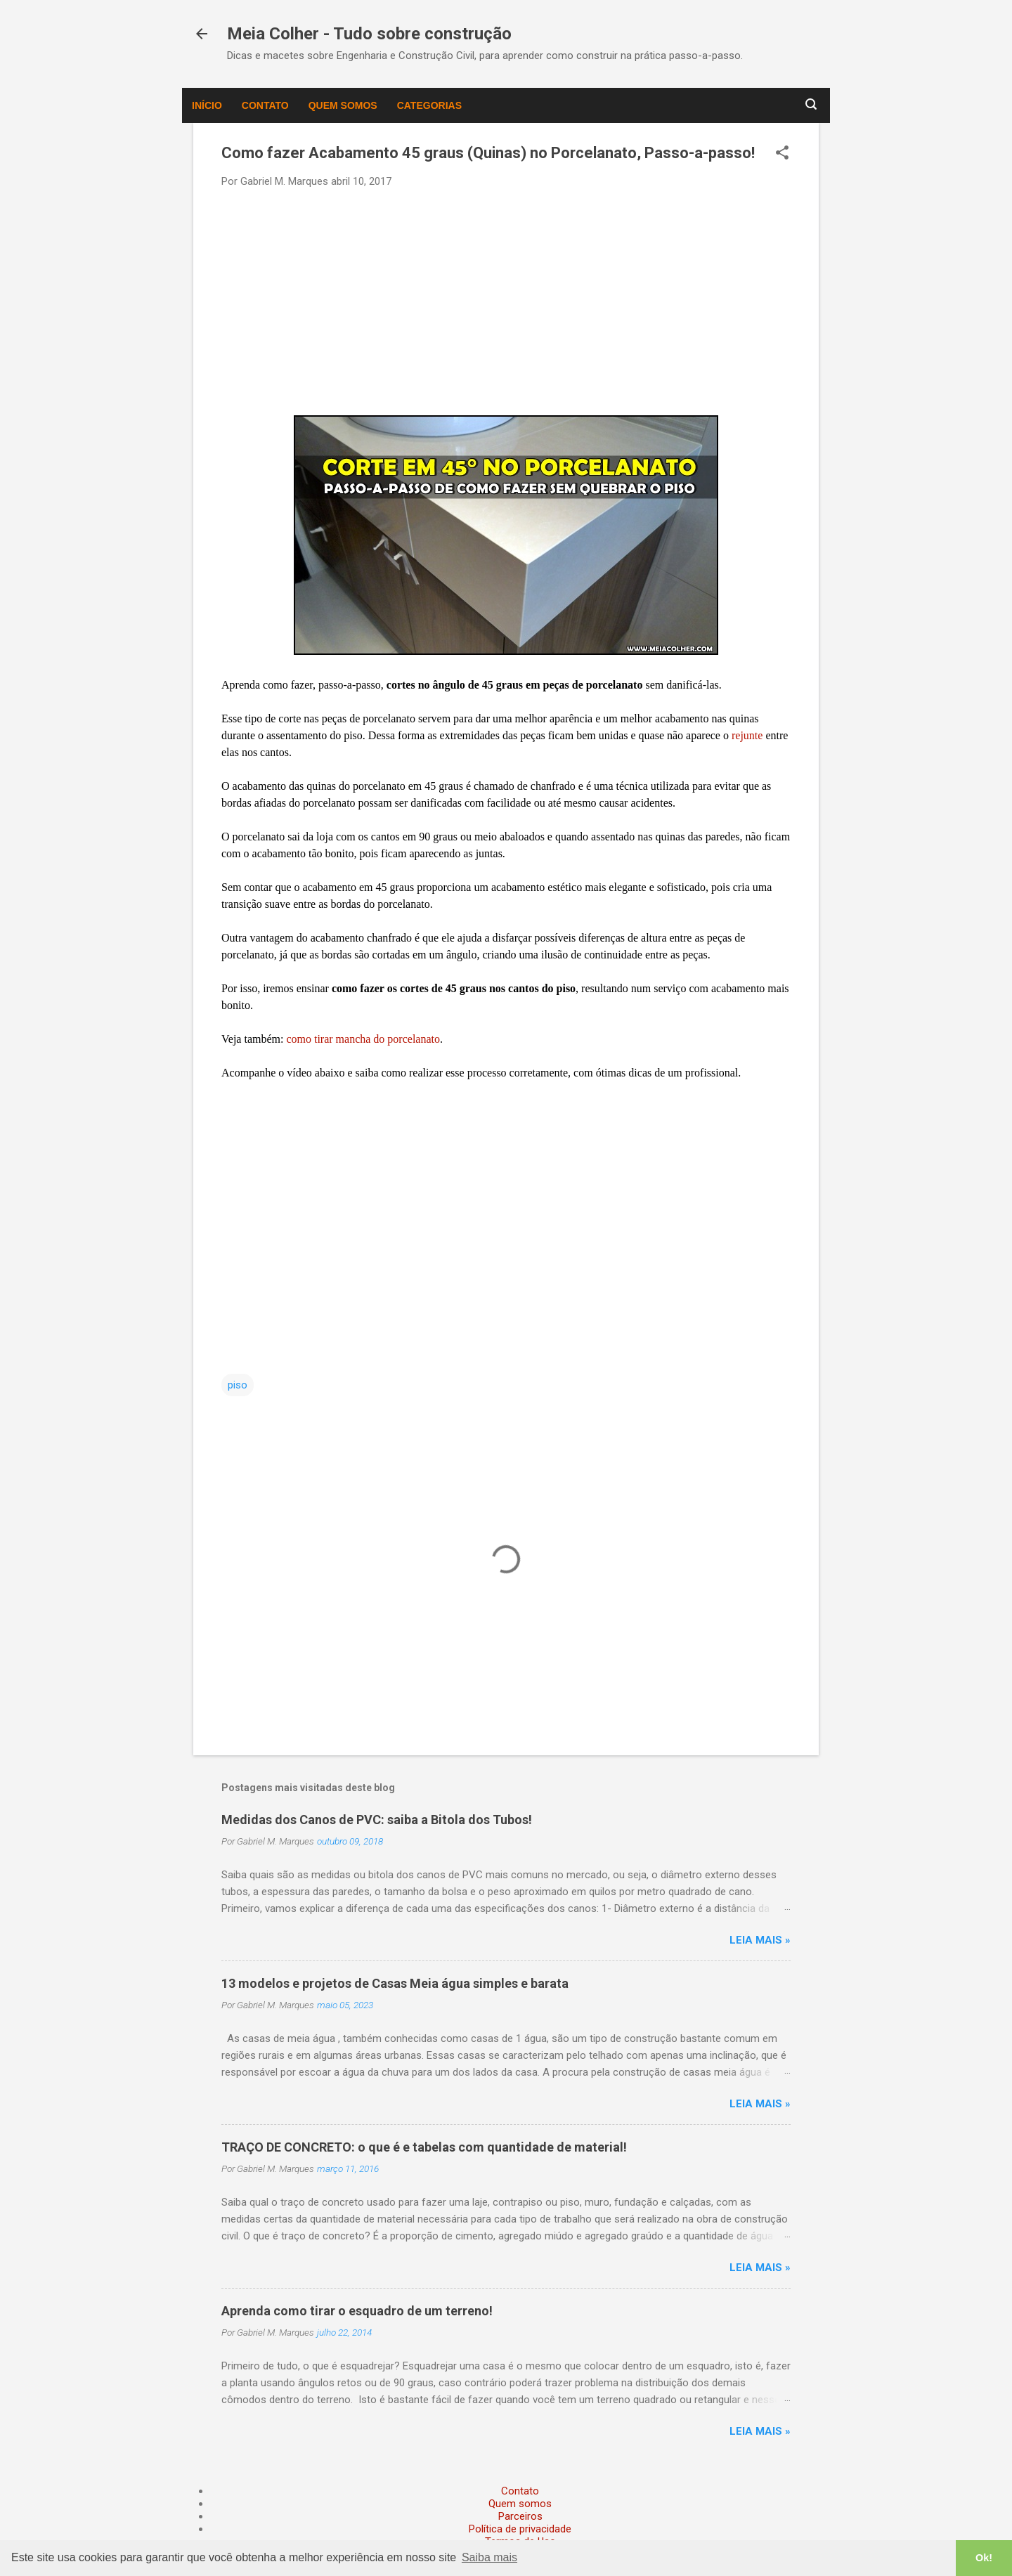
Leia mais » (760, 1940)
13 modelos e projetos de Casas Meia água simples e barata (395, 1983)
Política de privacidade (520, 2529)
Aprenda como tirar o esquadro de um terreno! (357, 2310)
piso (237, 1385)
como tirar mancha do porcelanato (363, 1039)
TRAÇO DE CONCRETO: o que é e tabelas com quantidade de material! (424, 2147)
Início (207, 105)
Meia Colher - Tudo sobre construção (369, 34)
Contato (265, 105)
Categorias (429, 105)
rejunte (748, 735)
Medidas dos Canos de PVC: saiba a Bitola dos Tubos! (376, 1819)
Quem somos (343, 105)
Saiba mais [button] (489, 2557)
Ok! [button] (983, 2557)
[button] (782, 154)
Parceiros (520, 2516)
